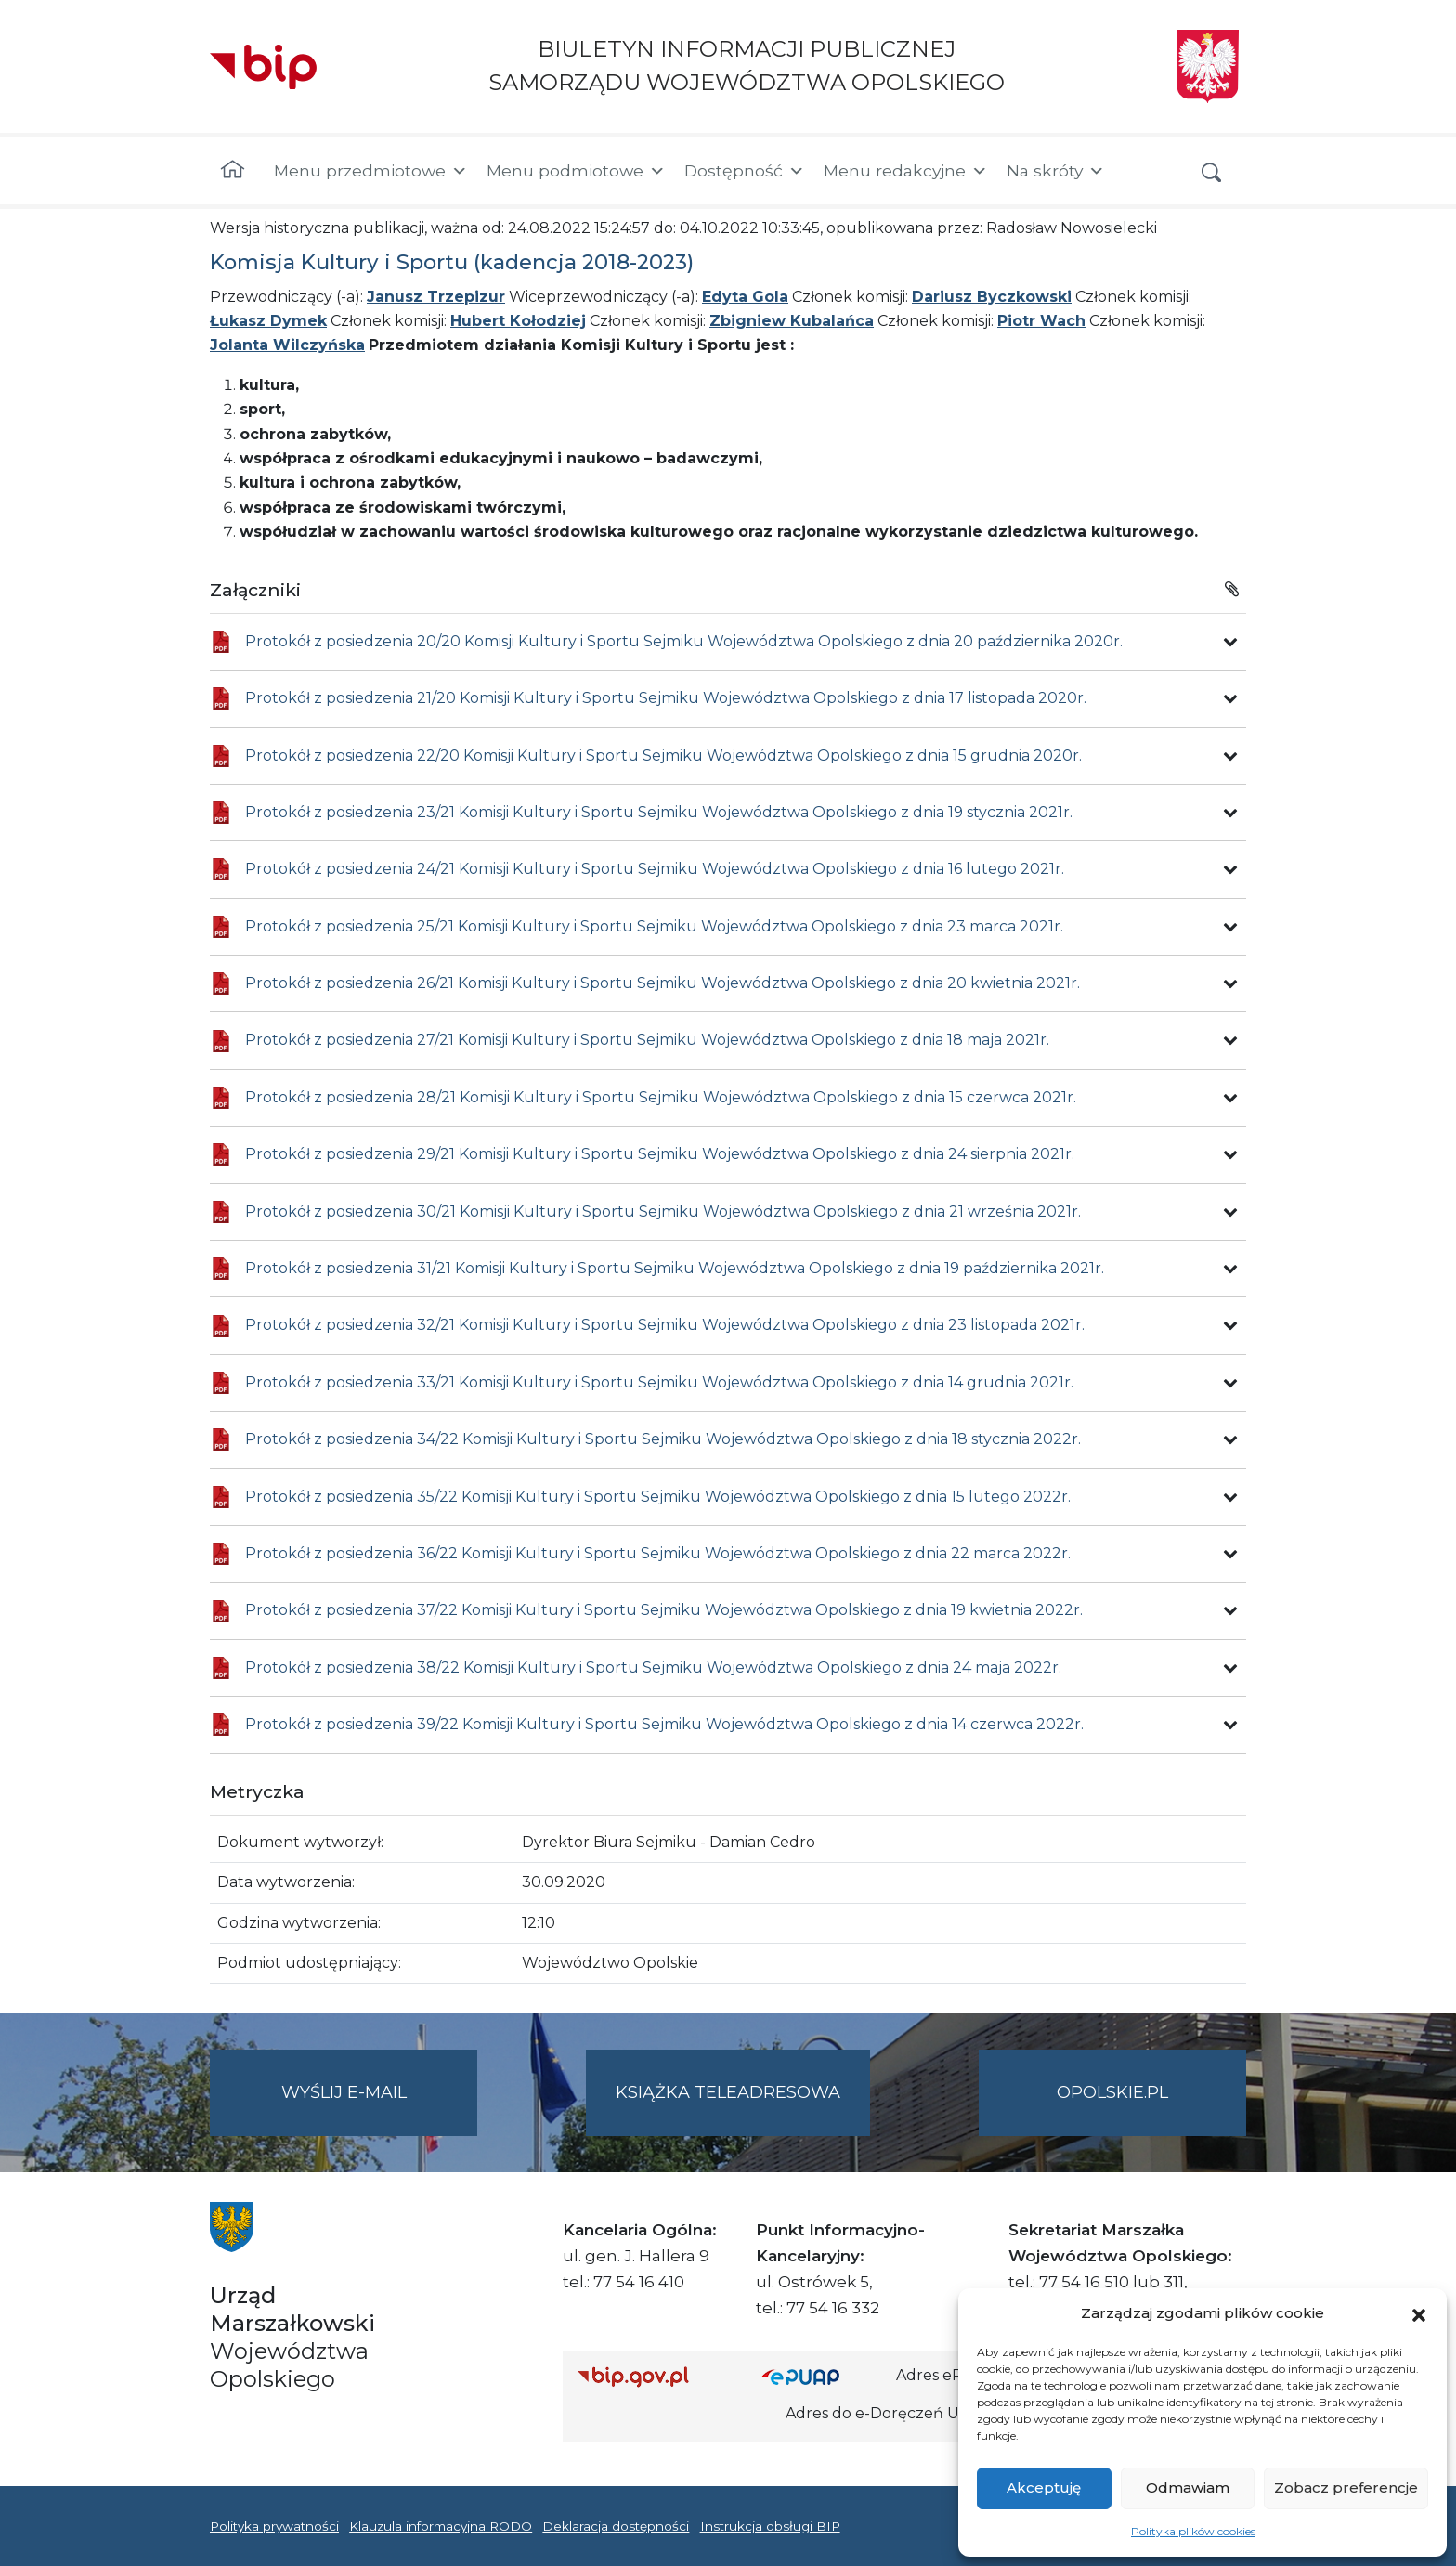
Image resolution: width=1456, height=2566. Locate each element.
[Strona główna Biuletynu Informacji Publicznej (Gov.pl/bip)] (655, 2376)
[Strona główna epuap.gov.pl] (822, 2376)
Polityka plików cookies (1193, 2531)
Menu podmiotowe (576, 170)
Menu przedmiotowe (371, 170)
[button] (1419, 2313)
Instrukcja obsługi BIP (770, 2526)
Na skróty (1056, 170)
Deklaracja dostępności (615, 2526)
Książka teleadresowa (728, 2092)
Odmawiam (1187, 2487)
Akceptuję (1044, 2487)
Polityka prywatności (274, 2526)
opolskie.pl (1112, 2092)
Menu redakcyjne (906, 170)
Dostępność (744, 170)
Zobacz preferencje (1346, 2487)
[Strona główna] (232, 170)
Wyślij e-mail (379, 2107)
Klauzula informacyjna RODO (440, 2526)
